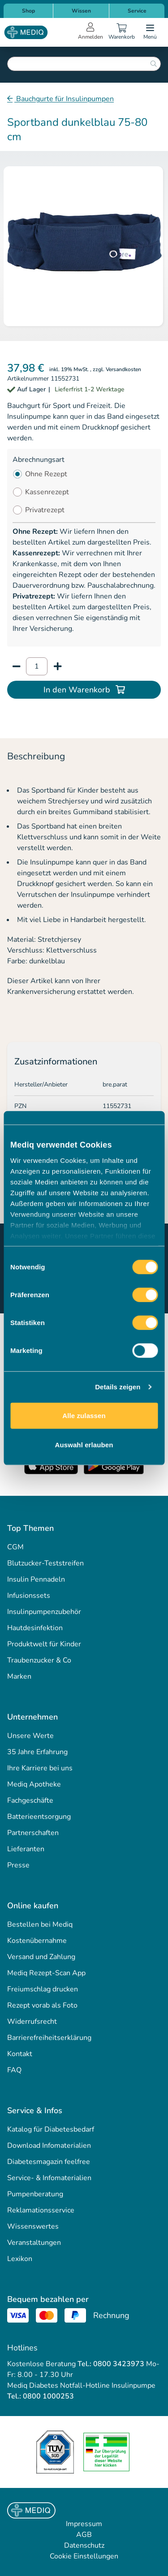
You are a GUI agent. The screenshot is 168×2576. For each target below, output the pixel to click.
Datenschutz (84, 2545)
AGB (84, 2535)
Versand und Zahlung (41, 1957)
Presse (18, 1865)
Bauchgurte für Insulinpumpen (64, 99)
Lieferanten (25, 1849)
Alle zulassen (83, 1415)
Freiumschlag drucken (42, 1989)
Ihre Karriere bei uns (40, 1768)
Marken (19, 1676)
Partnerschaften (33, 1833)
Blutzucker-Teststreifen (45, 1563)
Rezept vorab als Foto (42, 2005)
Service (137, 10)
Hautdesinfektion (35, 1628)
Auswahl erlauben (84, 1445)
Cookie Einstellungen (84, 2556)
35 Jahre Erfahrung (37, 1752)
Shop (28, 10)
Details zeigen (117, 1387)
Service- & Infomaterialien (49, 2178)
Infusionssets (28, 1596)
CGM (15, 1547)
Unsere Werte (30, 1736)
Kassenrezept (47, 492)
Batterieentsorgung (39, 1817)
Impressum (84, 2524)
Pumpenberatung (35, 2194)
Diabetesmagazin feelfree (48, 2162)
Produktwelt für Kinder (44, 1644)
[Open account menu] (90, 32)
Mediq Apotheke (34, 1784)
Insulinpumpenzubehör (44, 1612)
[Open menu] (150, 32)
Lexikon (19, 2259)
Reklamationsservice (40, 2210)
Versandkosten (123, 369)
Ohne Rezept (46, 474)
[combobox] (84, 64)
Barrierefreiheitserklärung (49, 2038)
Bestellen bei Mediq (40, 1924)
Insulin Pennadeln (36, 1579)
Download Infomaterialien (49, 2145)
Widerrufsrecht (32, 2021)
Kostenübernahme (37, 1941)
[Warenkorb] (121, 32)
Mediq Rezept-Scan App (46, 1973)
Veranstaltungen (34, 2243)
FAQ (14, 2070)
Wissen (81, 10)
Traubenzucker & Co (39, 1660)
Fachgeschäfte (30, 1800)
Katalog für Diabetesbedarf (50, 2129)
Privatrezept (45, 510)
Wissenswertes (33, 2226)
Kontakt (19, 2054)
